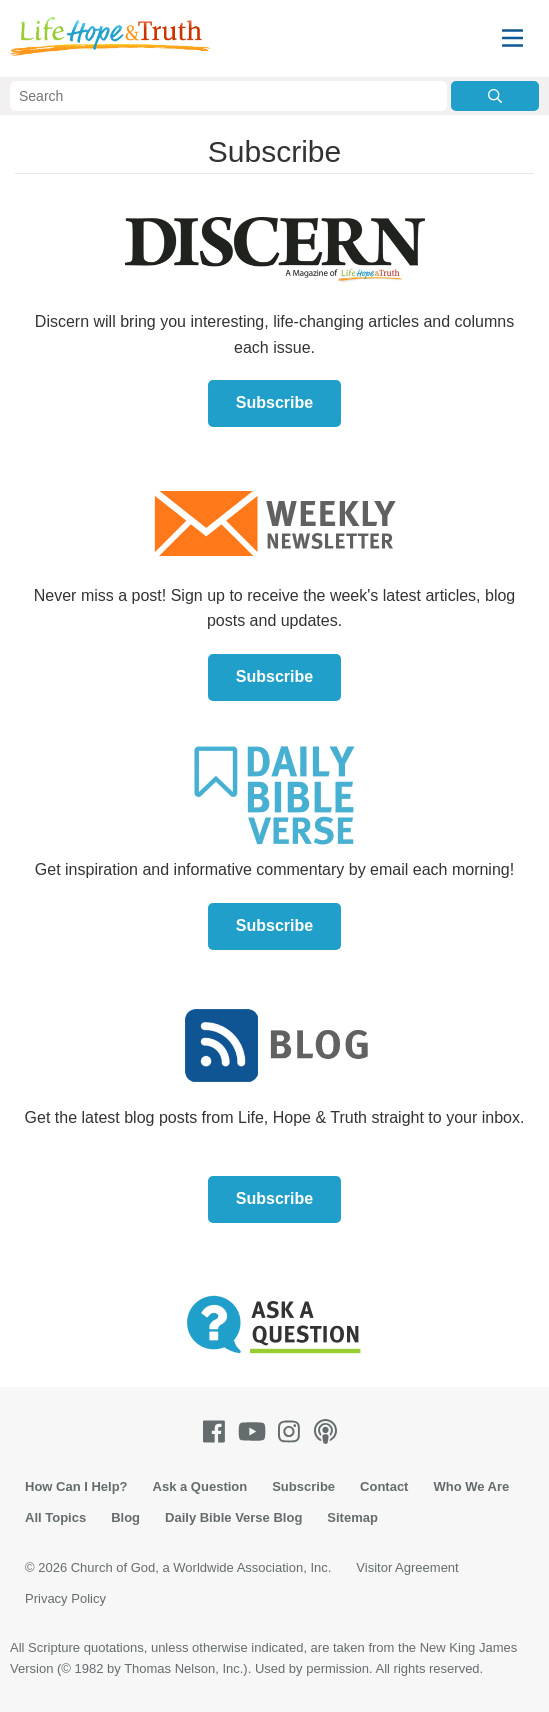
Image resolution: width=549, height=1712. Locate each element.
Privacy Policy (65, 1598)
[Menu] (512, 38)
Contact (384, 1486)
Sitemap (352, 1517)
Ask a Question (200, 1486)
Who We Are (471, 1486)
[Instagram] (293, 1431)
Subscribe (274, 402)
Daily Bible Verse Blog (233, 1517)
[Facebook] (218, 1431)
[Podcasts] (329, 1431)
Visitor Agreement (407, 1567)
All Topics (55, 1517)
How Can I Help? (76, 1486)
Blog (125, 1517)
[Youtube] (256, 1431)
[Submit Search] (495, 96)
